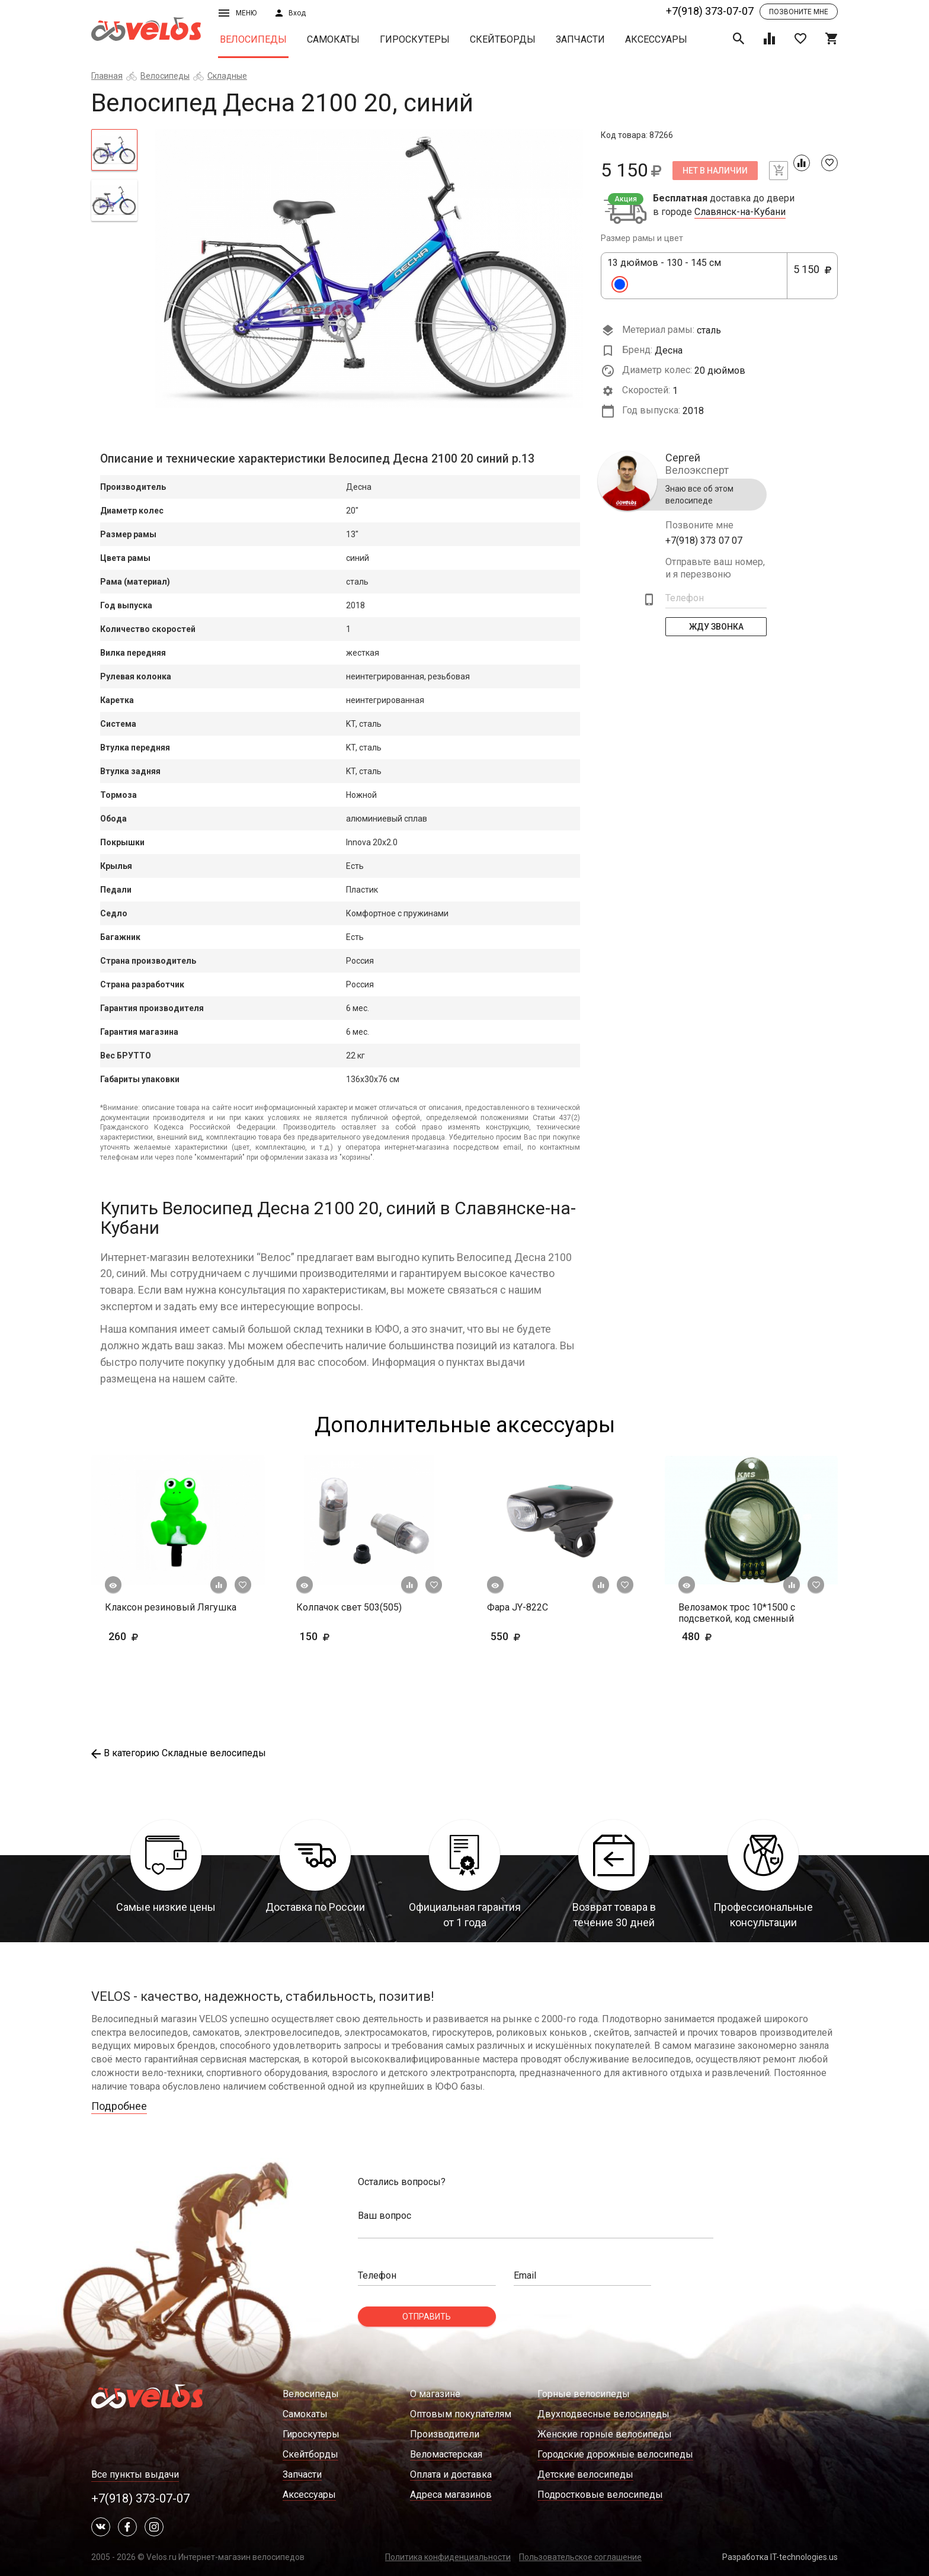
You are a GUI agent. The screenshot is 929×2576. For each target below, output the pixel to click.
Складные (227, 76)
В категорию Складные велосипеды (178, 1753)
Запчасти (580, 39)
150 (349, 1636)
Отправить (426, 2316)
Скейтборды (503, 39)
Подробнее (119, 2106)
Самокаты (333, 39)
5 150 (812, 276)
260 (157, 1636)
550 (540, 1636)
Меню (238, 13)
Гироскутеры (415, 39)
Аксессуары (656, 39)
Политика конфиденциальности (448, 2557)
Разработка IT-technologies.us (780, 2557)
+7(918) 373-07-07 (710, 11)
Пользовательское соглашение (580, 2557)
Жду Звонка (716, 626)
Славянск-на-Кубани (740, 212)
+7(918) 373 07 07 (703, 540)
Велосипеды (253, 39)
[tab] (114, 150)
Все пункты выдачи (135, 2474)
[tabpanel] (369, 268)
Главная (107, 76)
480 (731, 1636)
